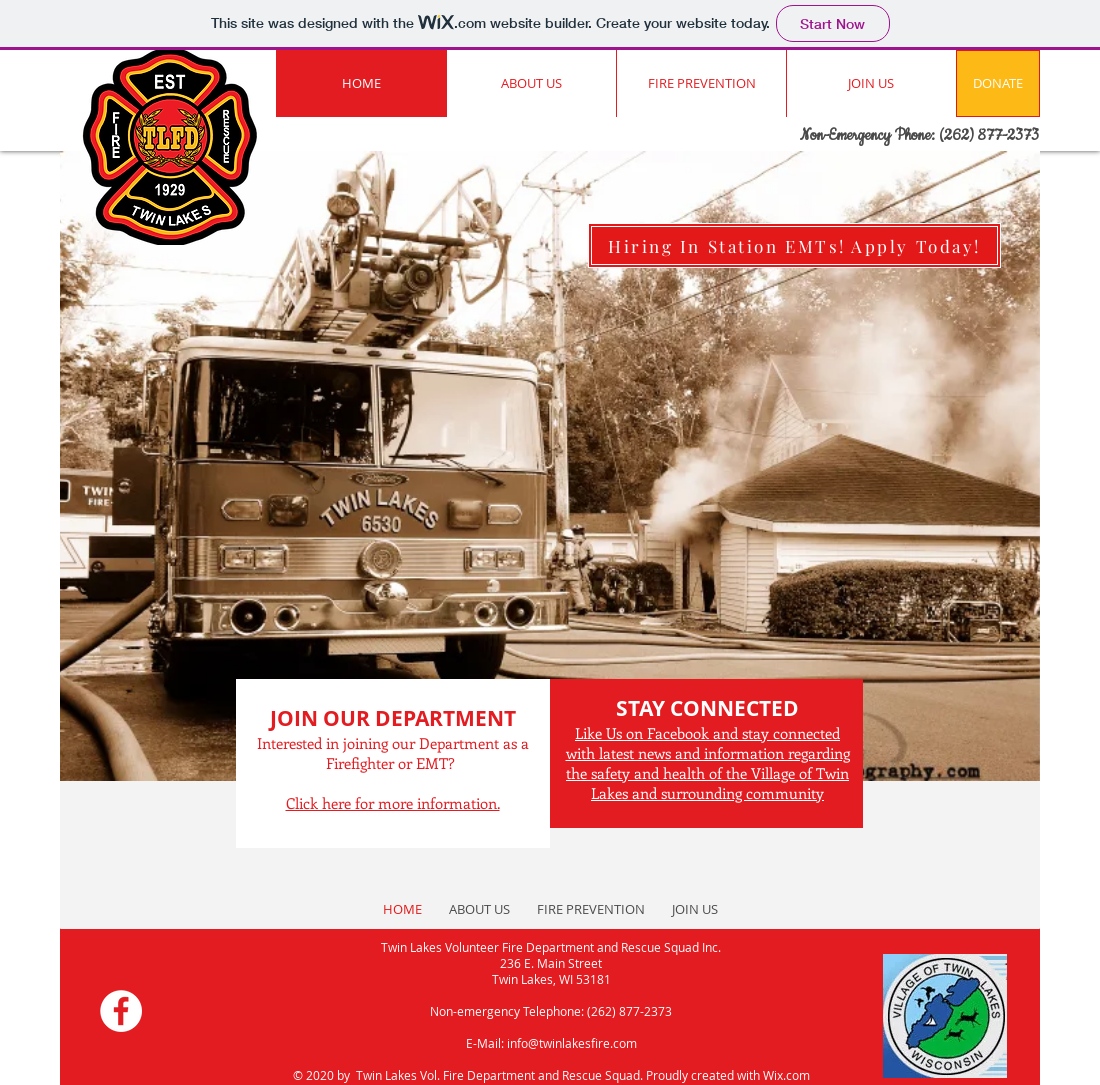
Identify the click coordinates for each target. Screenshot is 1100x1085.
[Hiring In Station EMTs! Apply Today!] (794, 245)
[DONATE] (998, 83)
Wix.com (786, 1075)
